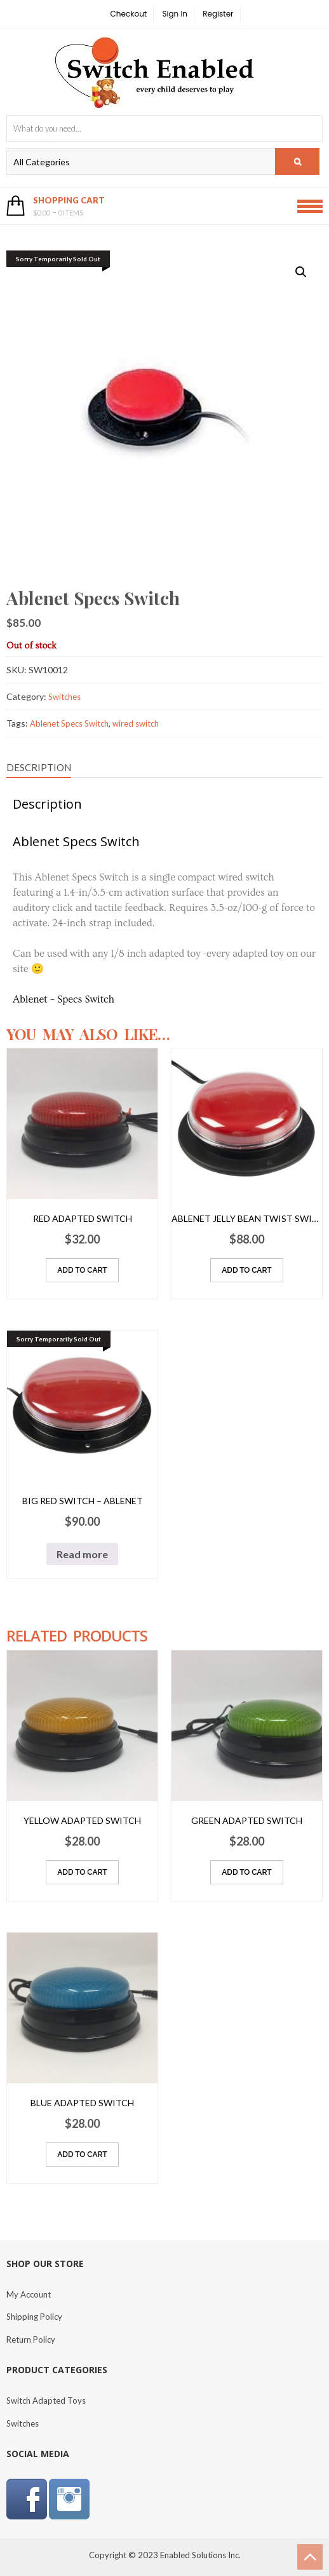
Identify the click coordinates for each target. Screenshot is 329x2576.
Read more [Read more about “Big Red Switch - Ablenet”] (82, 1554)
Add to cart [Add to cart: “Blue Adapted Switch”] (82, 2154)
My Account (28, 2294)
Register (218, 13)
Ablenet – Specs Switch (63, 999)
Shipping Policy (34, 2317)
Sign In (174, 13)
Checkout (129, 13)
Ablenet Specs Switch (69, 723)
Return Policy (30, 2339)
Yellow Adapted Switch (82, 1820)
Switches (64, 697)
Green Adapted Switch (246, 1820)
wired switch (135, 723)
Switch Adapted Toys (46, 2400)
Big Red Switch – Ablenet (82, 1500)
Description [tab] (38, 767)
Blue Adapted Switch (82, 2102)
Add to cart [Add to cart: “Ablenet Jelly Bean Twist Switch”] (246, 1270)
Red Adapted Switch (82, 1218)
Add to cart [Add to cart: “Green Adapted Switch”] (246, 1872)
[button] (301, 272)
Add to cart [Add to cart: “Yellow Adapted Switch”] (82, 1872)
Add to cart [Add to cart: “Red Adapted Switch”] (82, 1270)
